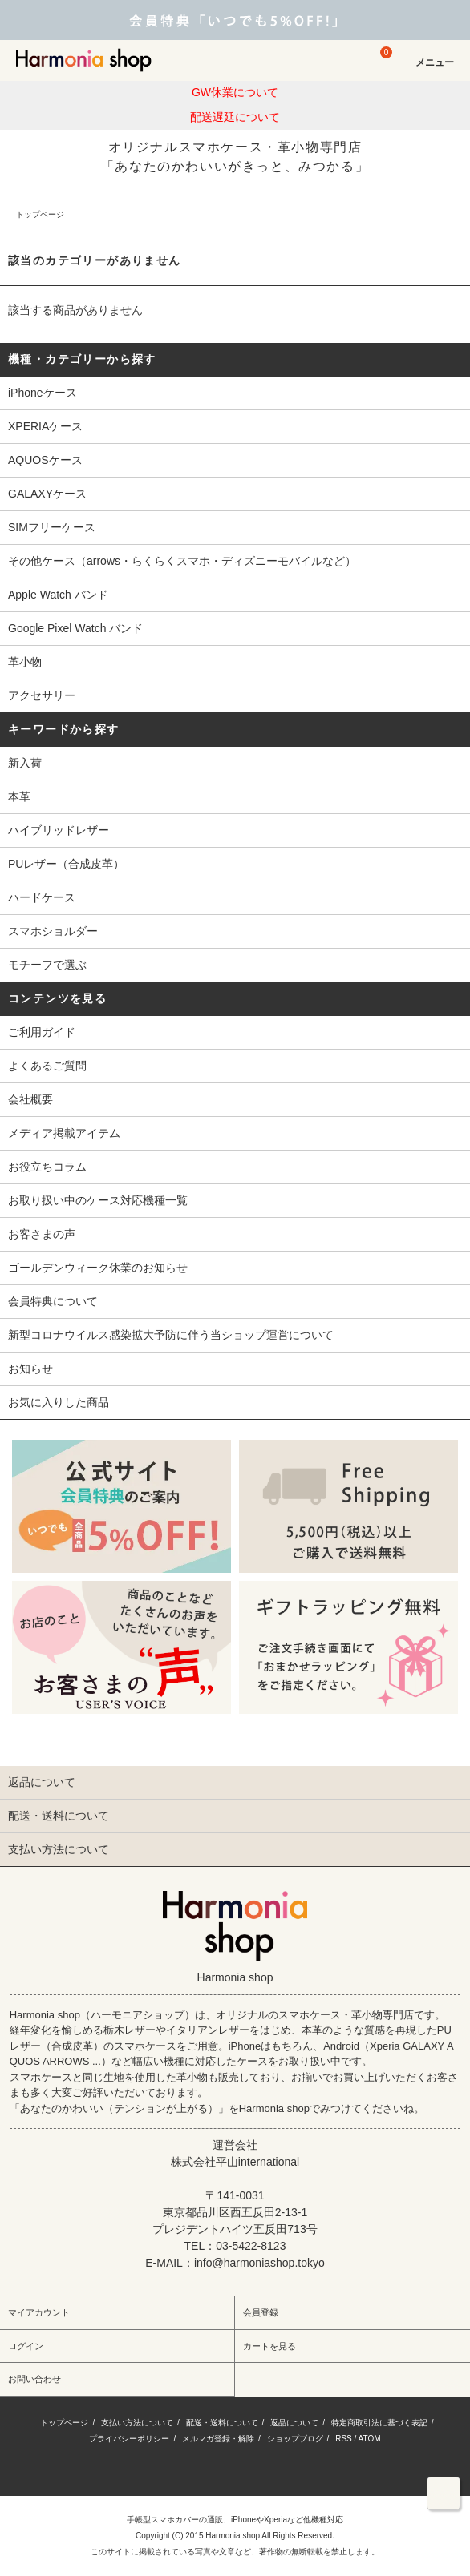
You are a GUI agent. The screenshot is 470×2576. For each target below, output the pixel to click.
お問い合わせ (34, 2379)
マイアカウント (39, 2312)
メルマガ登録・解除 (218, 2438)
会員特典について (53, 1301)
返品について (294, 2422)
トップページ (40, 214)
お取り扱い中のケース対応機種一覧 (98, 1200)
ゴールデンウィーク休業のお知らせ (98, 1267)
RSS (343, 2438)
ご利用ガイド (41, 1032)
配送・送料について (222, 2422)
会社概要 (30, 1099)
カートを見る (269, 2346)
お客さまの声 (41, 1234)
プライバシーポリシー (129, 2438)
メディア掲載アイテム (64, 1133)
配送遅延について (235, 117)
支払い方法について (137, 2422)
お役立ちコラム (47, 1166)
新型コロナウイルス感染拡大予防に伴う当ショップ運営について (171, 1334)
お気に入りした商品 (58, 1402)
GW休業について (235, 92)
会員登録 (260, 2312)
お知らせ (30, 1368)
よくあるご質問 (47, 1065)
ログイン (25, 2346)
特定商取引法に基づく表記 (379, 2422)
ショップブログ (295, 2438)
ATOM (370, 2438)
